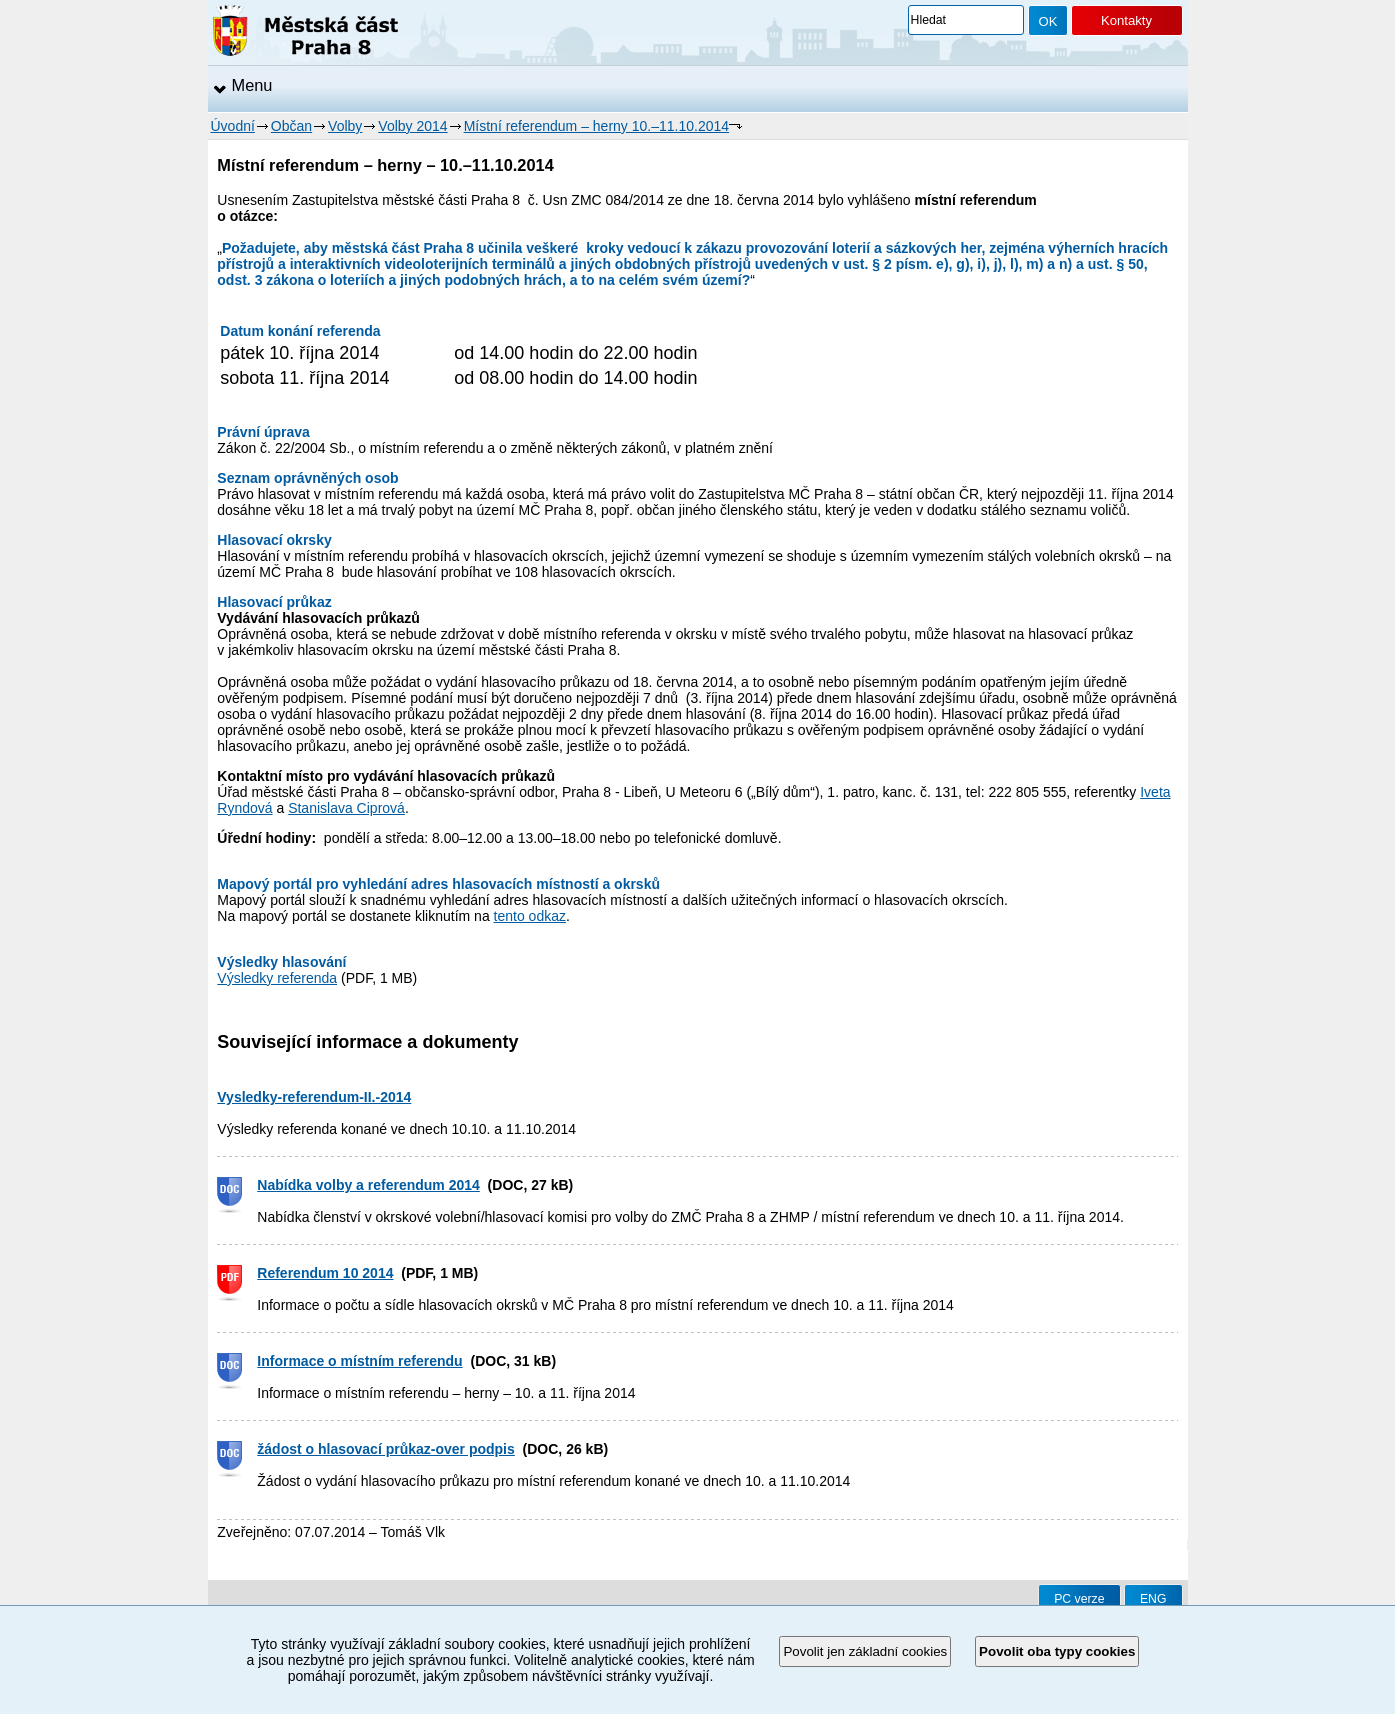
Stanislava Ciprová (346, 808)
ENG (1153, 1599)
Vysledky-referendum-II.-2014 (314, 1097)
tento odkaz (530, 916)
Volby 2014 (412, 126)
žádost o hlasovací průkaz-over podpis (386, 1449)
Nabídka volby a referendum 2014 (368, 1185)
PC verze (1079, 1599)
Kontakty (1126, 20)
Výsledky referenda (277, 978)
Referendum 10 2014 (325, 1273)
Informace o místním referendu (359, 1361)
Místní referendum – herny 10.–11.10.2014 (596, 126)
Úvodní (233, 126)
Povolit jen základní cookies (865, 1651)
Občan (291, 126)
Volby (345, 126)
